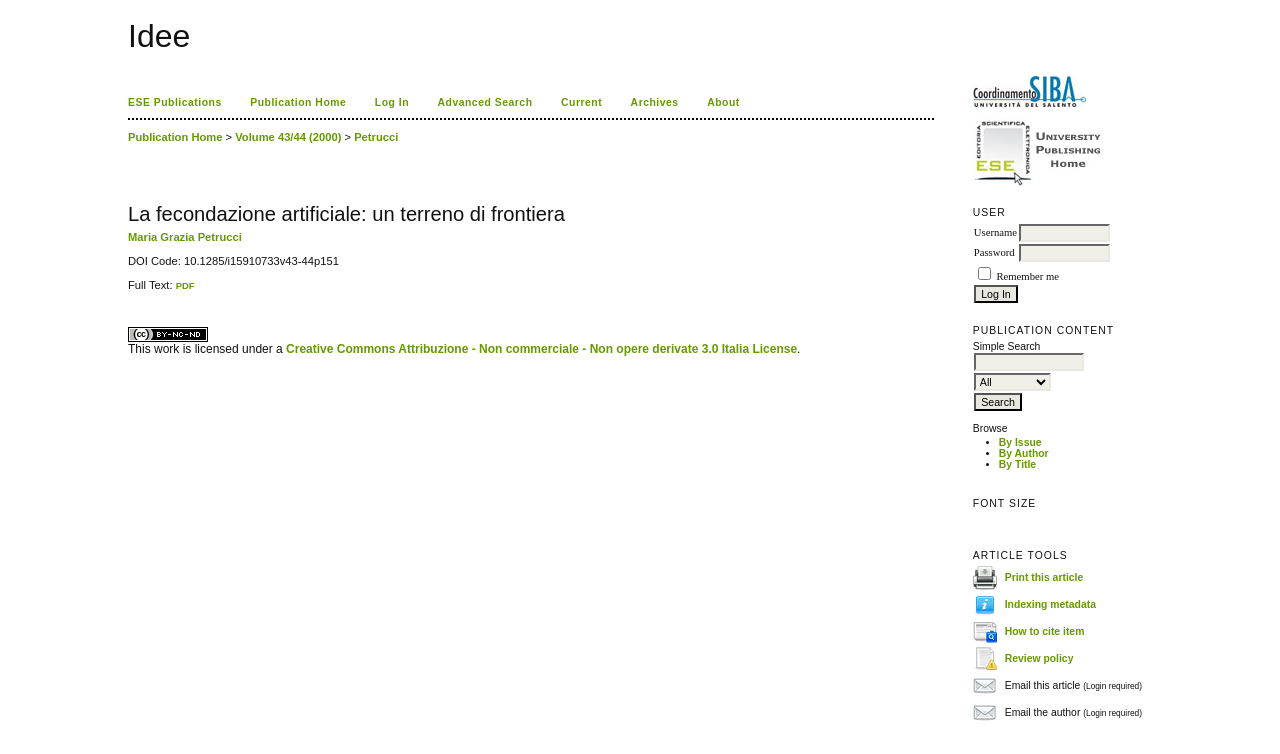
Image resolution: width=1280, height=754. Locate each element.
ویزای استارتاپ (133, 291)
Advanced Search (485, 102)
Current (581, 102)
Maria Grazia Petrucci (185, 237)
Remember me (1027, 276)
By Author (1024, 453)
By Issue (1020, 442)
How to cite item (1045, 631)
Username (995, 232)
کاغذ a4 (129, 291)
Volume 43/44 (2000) (288, 137)
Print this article (1044, 577)
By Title (1017, 464)
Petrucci (376, 137)
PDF (185, 285)
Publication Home (298, 102)
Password (994, 252)
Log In (392, 102)
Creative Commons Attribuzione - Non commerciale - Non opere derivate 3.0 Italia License (541, 349)
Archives (655, 102)
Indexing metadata (1050, 604)
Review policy (1039, 658)
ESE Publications (175, 102)
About (723, 102)
